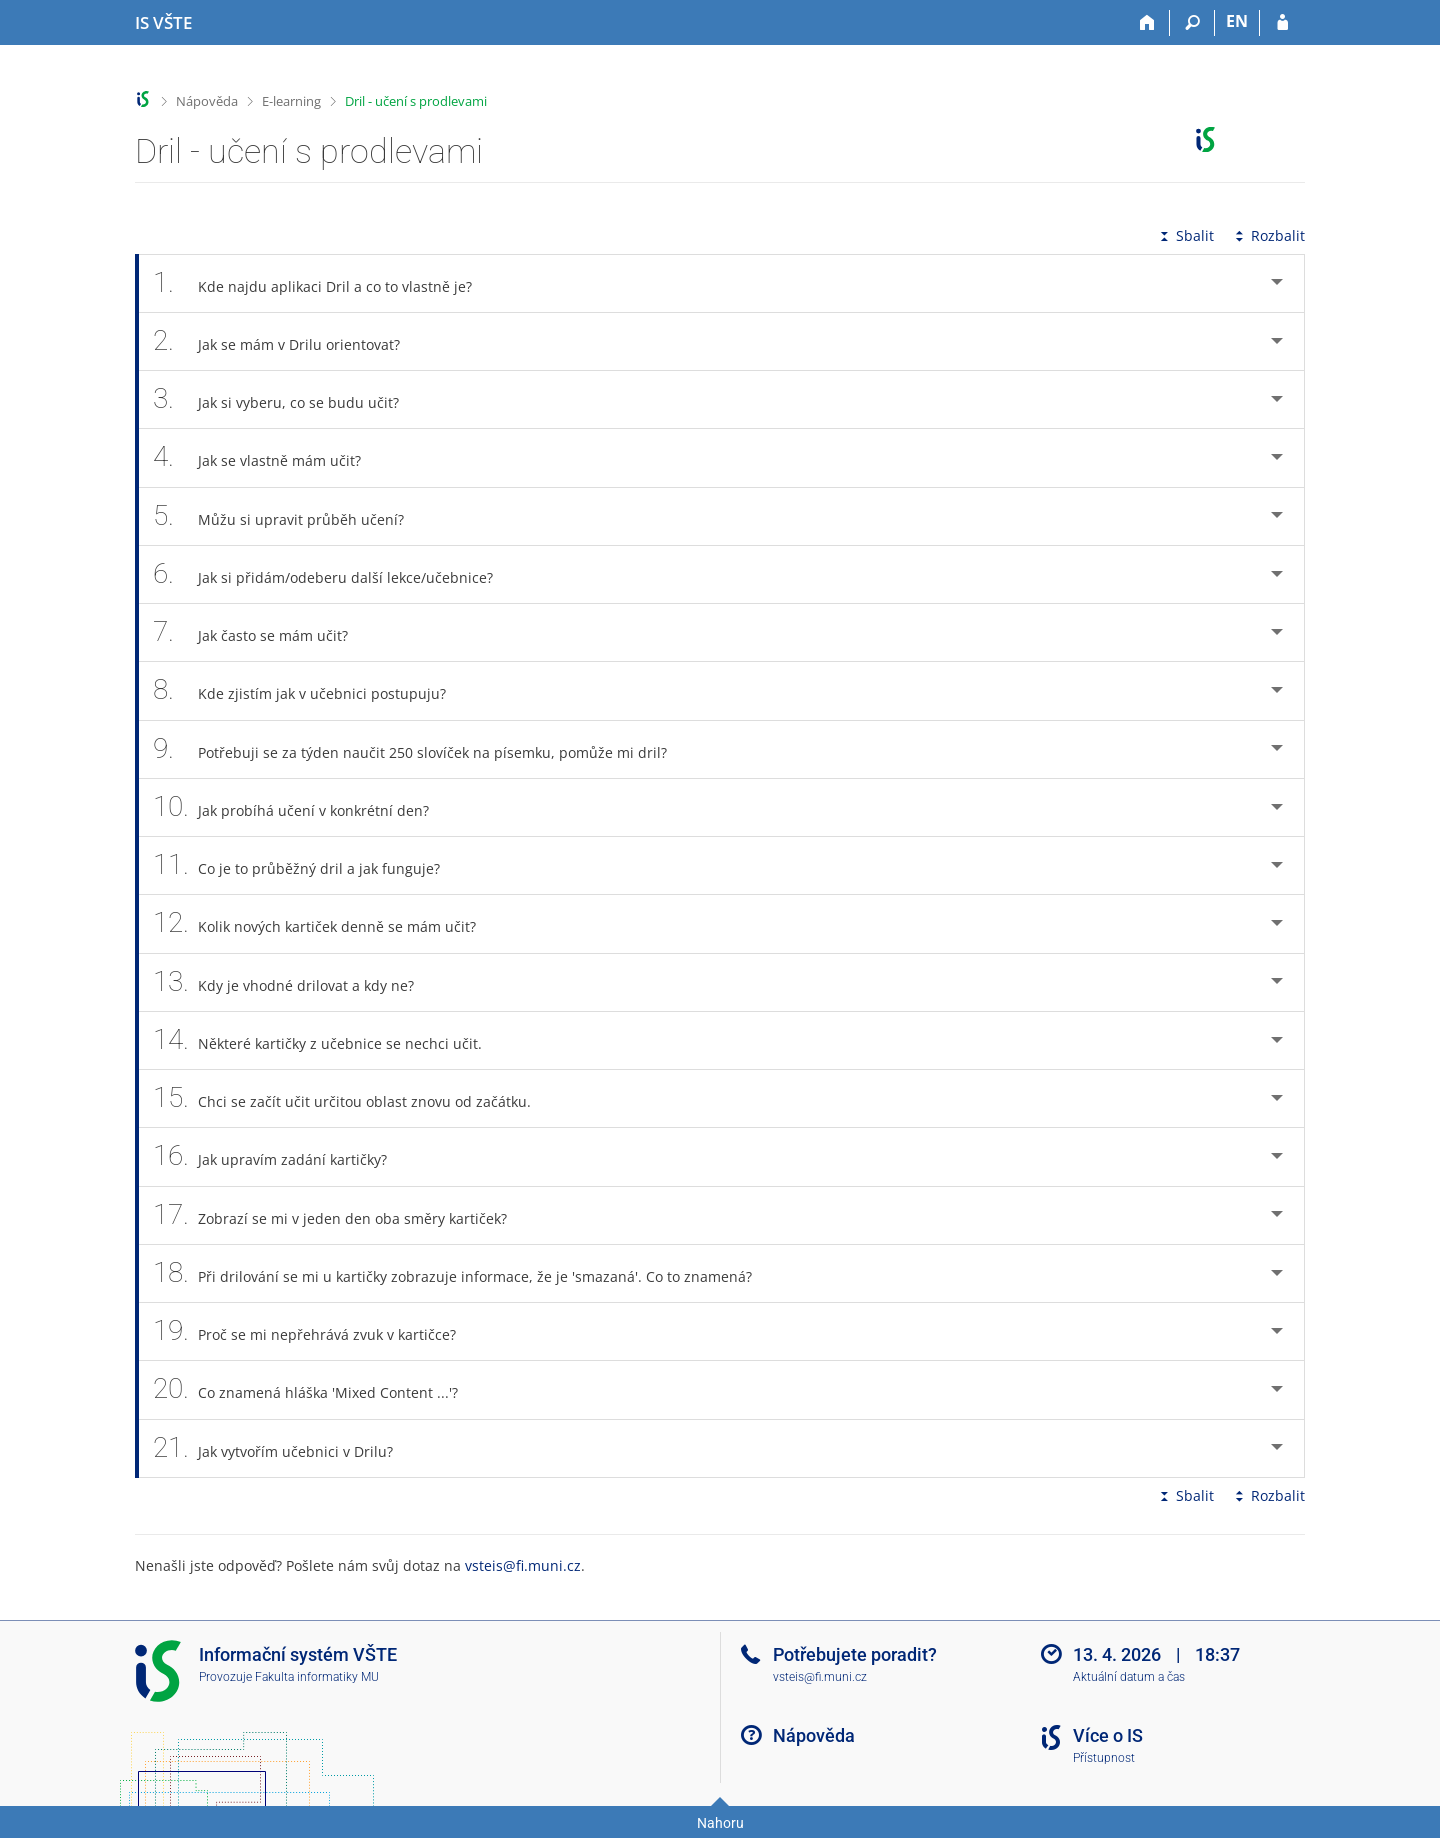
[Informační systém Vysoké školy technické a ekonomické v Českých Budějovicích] (163, 23)
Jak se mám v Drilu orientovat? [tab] (287, 341)
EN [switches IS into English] (1237, 21)
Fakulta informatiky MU (317, 1677)
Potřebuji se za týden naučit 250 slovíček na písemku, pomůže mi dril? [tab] (421, 749)
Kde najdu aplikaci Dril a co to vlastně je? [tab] (323, 283)
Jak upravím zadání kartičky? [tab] (281, 1156)
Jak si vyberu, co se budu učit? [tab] (287, 399)
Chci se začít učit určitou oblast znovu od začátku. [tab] (353, 1098)
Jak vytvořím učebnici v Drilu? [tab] (284, 1448)
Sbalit (1185, 235)
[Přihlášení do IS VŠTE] (1282, 23)
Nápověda (207, 101)
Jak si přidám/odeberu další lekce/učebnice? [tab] (334, 574)
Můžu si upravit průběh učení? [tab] (289, 516)
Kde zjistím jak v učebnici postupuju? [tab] (310, 690)
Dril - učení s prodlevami (416, 101)
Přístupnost (1104, 1758)
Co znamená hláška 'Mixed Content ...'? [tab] (316, 1389)
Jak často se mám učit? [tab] (261, 632)
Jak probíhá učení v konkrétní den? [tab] (302, 807)
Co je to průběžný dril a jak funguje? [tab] (307, 865)
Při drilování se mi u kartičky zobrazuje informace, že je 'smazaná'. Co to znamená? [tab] (463, 1273)
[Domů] (1147, 23)
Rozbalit (1268, 235)
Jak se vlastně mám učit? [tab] (268, 457)
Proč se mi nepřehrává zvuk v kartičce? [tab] (315, 1331)
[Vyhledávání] (1192, 23)
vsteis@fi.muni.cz (523, 1565)
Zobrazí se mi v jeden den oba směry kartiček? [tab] (341, 1215)
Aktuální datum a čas (1129, 1677)
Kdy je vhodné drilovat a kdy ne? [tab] (294, 982)
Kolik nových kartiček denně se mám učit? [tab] (325, 923)
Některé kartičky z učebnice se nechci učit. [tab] (328, 1040)
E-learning (291, 101)
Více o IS (1108, 1735)
